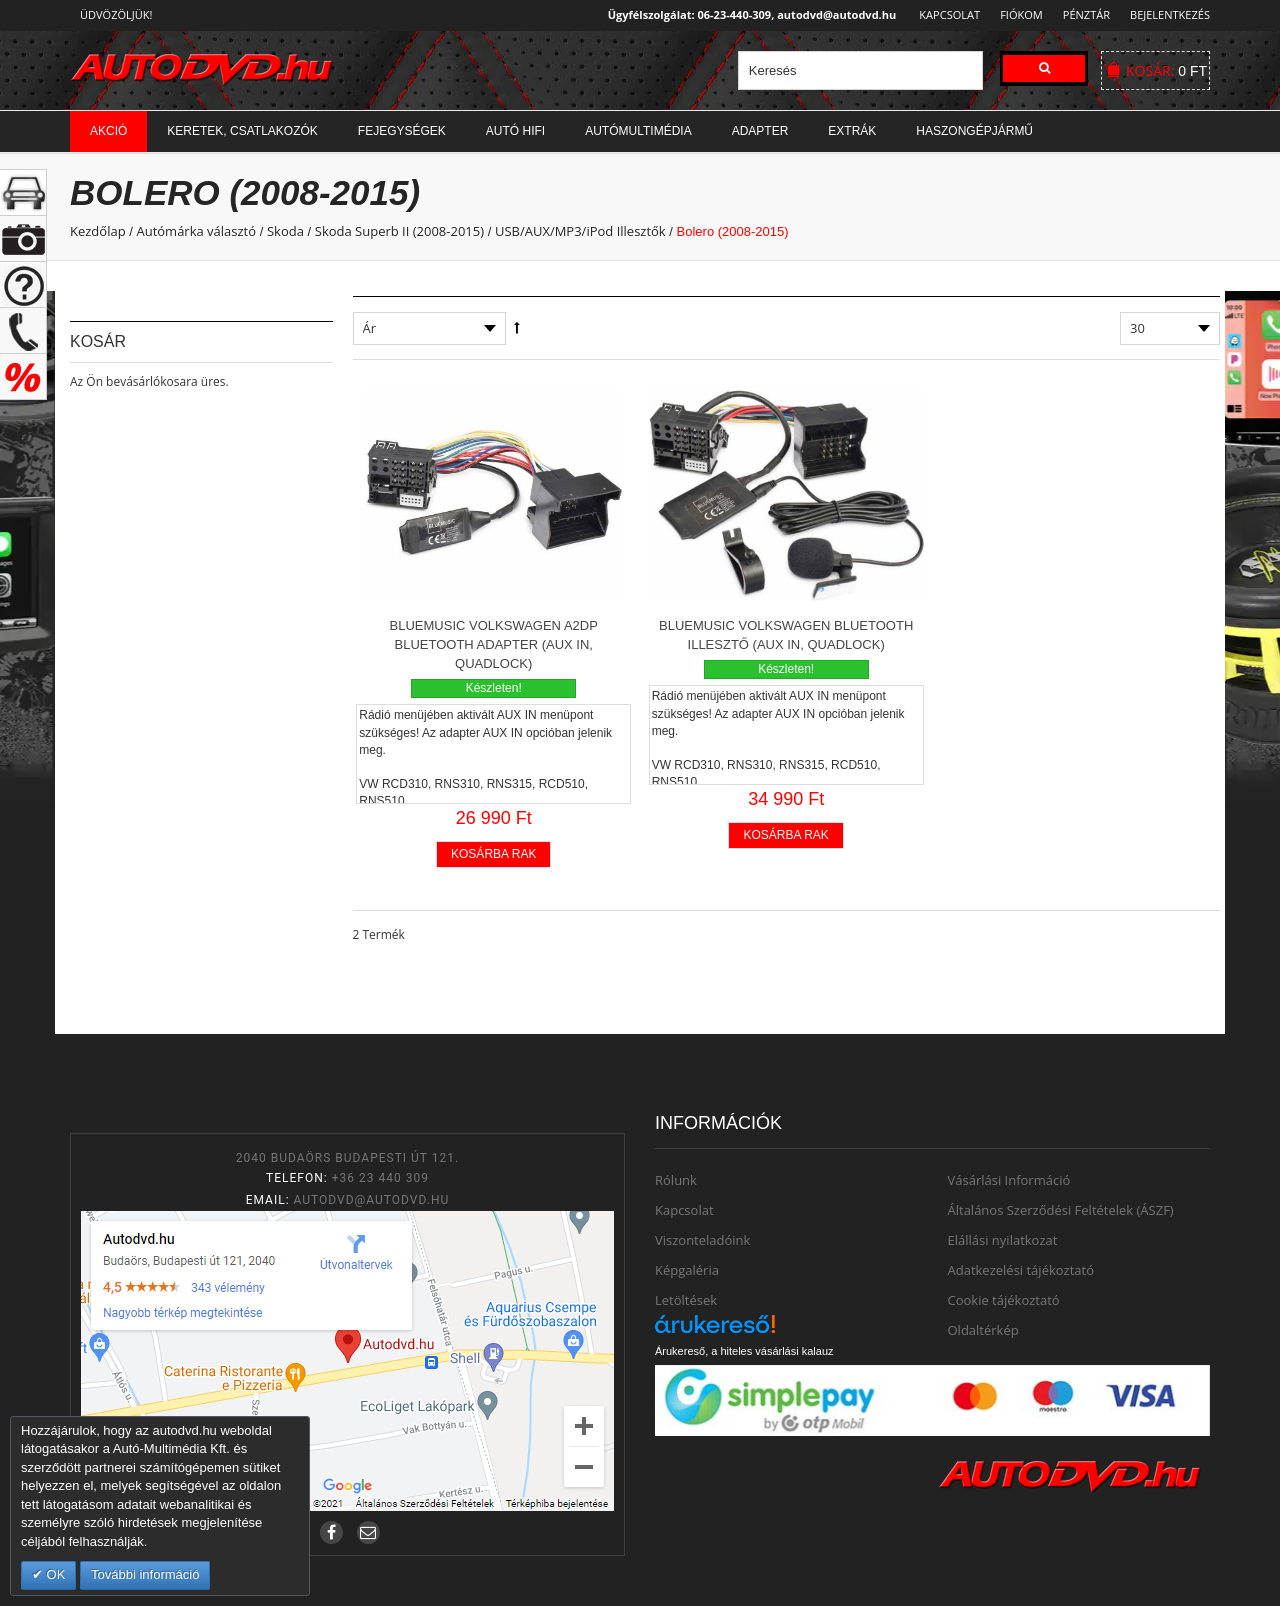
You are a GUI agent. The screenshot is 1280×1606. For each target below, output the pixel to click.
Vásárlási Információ (1009, 1180)
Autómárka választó (196, 231)
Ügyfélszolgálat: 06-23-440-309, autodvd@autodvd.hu (746, 14)
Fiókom (1015, 14)
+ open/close (23, 192)
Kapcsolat (943, 14)
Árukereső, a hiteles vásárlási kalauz (744, 1351)
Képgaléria (687, 1270)
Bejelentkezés (1170, 14)
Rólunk (676, 1180)
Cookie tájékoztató (1004, 1300)
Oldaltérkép (983, 1330)
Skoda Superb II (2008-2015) (399, 231)
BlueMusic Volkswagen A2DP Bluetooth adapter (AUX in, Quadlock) (494, 644)
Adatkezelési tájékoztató (1021, 1270)
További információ (145, 1574)
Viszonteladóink (702, 1240)
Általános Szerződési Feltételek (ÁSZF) (1061, 1210)
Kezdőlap (98, 231)
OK (54, 1574)
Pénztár (1083, 14)
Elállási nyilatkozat (1003, 1240)
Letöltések (686, 1300)
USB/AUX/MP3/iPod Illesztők (580, 231)
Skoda (285, 231)
